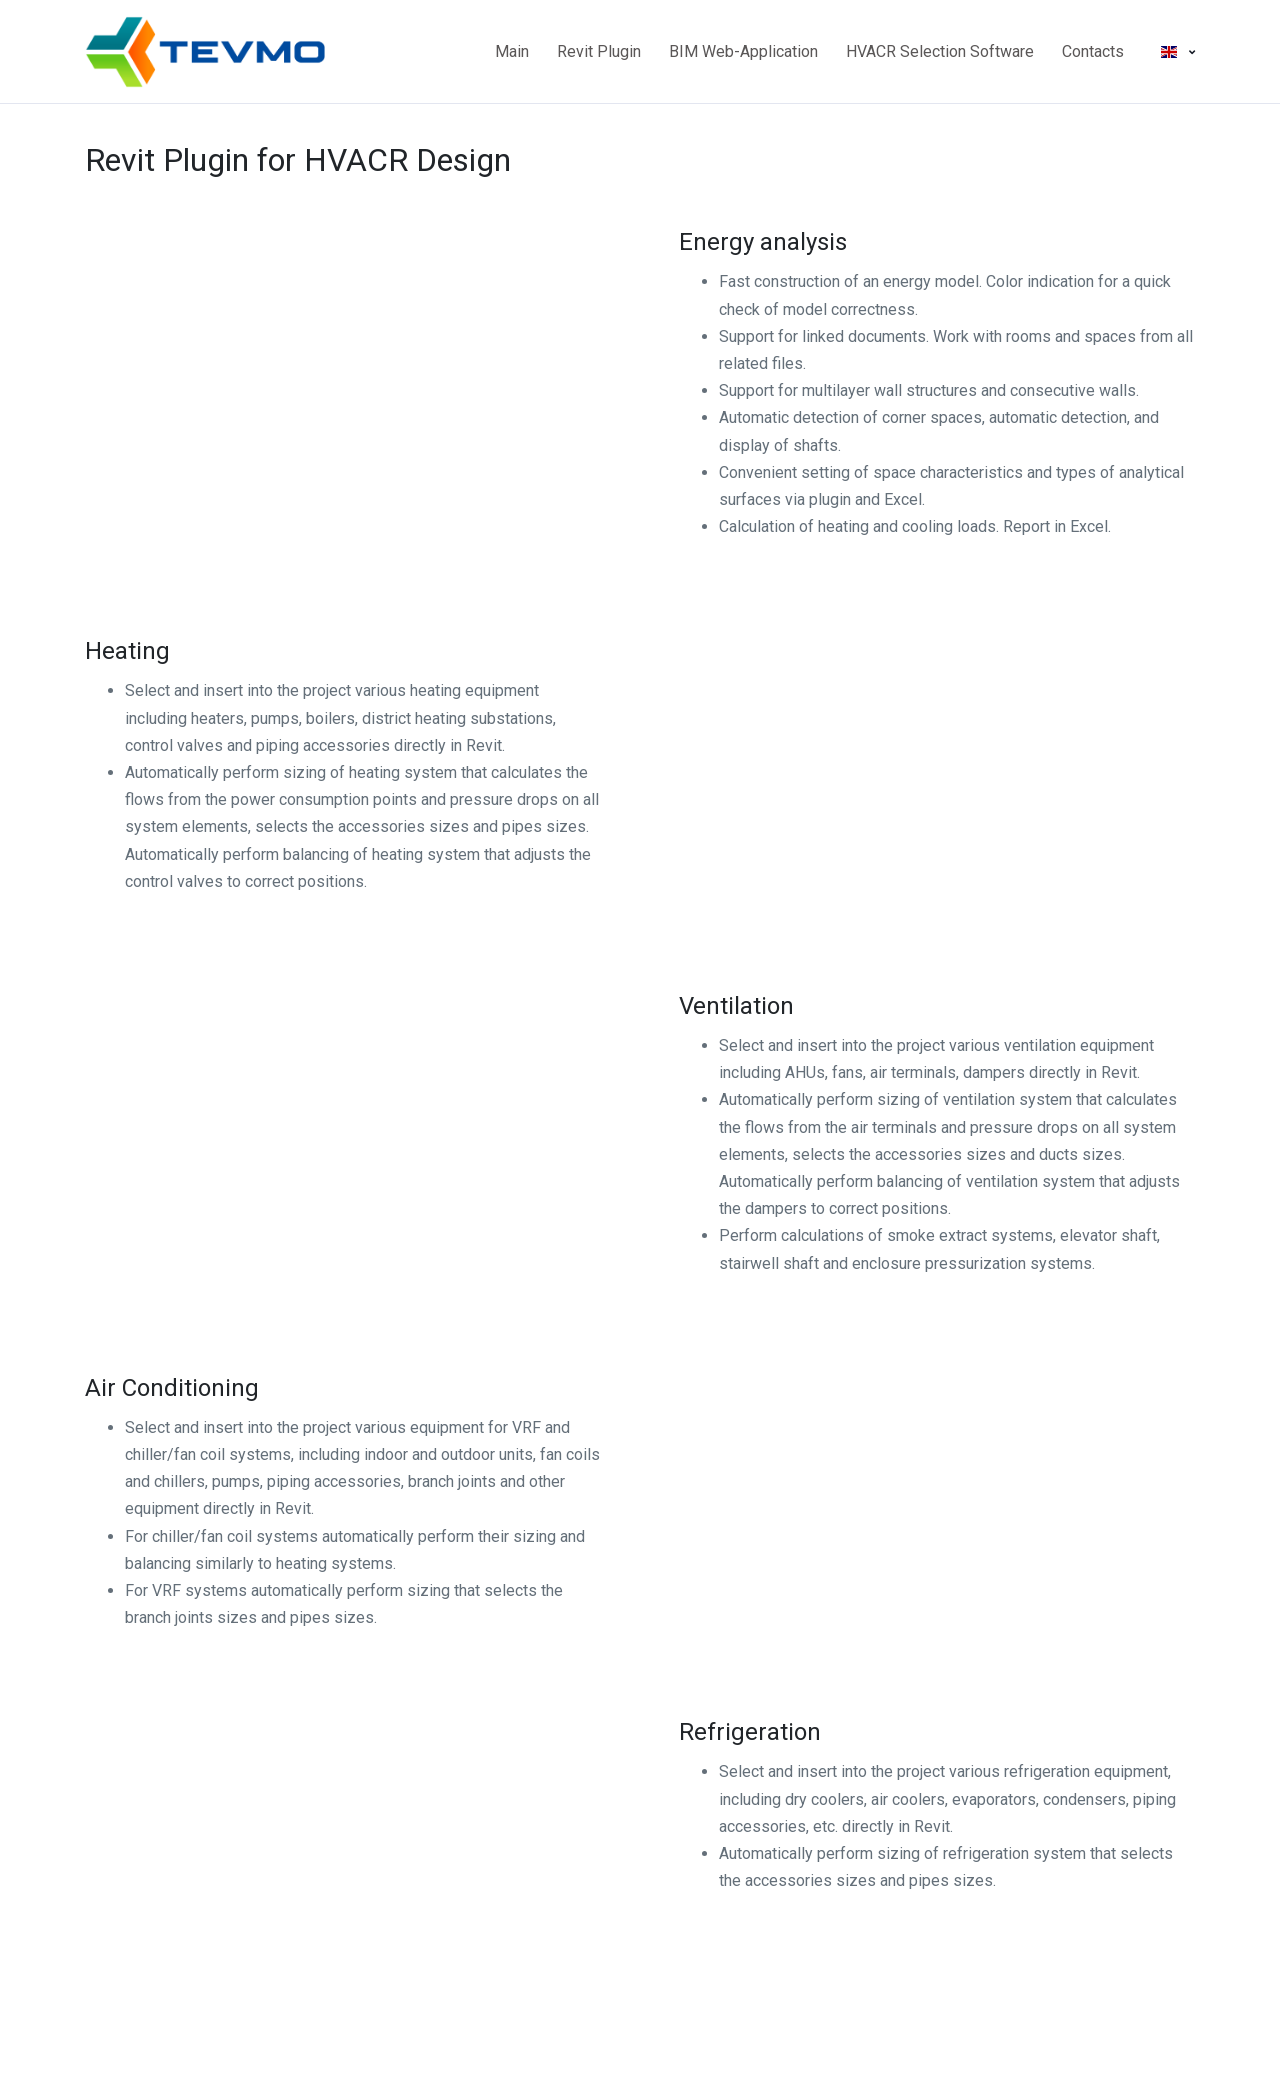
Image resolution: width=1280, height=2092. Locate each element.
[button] (1178, 51)
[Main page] (160, 51)
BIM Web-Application (743, 51)
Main (512, 51)
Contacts (1093, 51)
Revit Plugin (599, 51)
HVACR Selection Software (940, 51)
